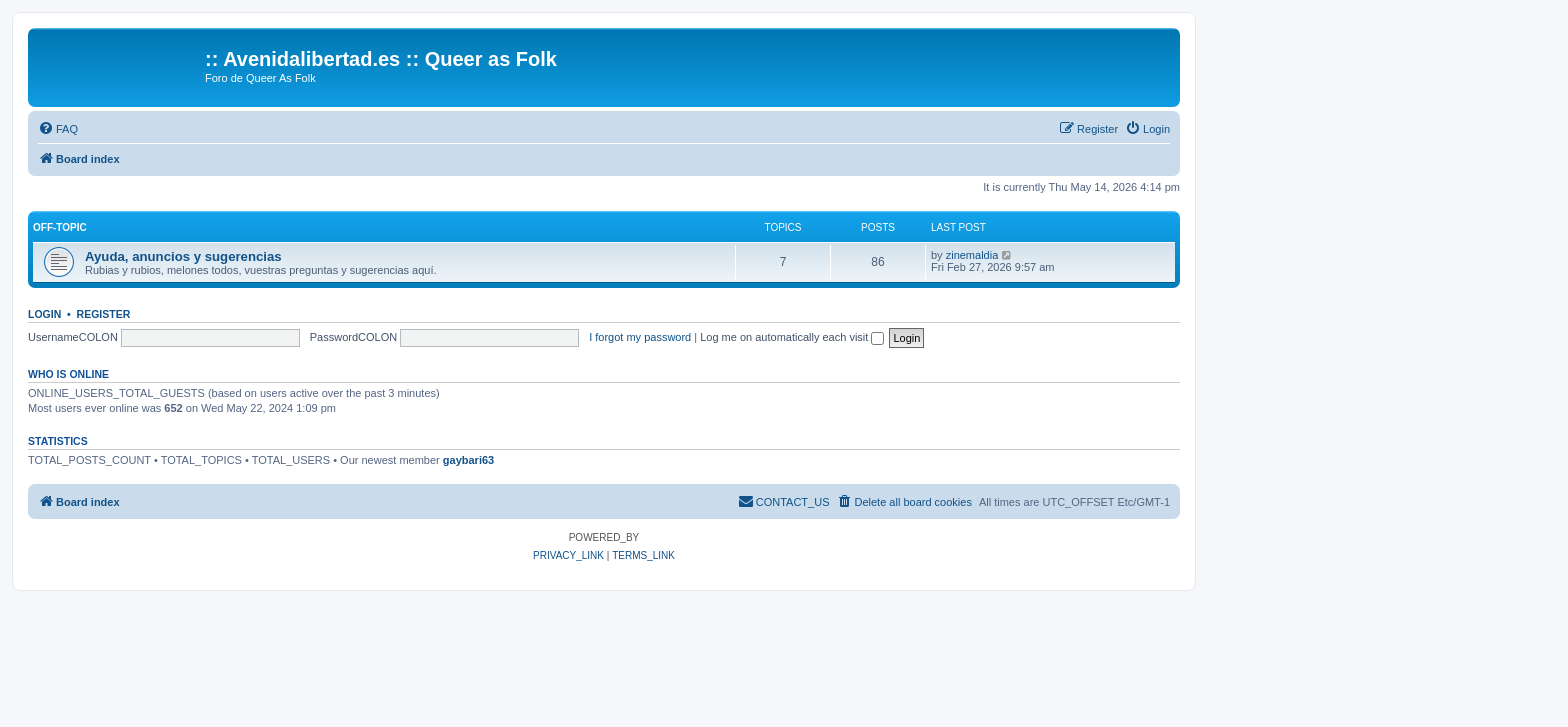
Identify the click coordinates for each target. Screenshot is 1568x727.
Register (104, 314)
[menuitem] (58, 129)
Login (44, 314)
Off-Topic (60, 227)
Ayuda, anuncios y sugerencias (183, 256)
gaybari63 (468, 460)
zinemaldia (972, 255)
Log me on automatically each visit (792, 337)
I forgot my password (640, 337)
